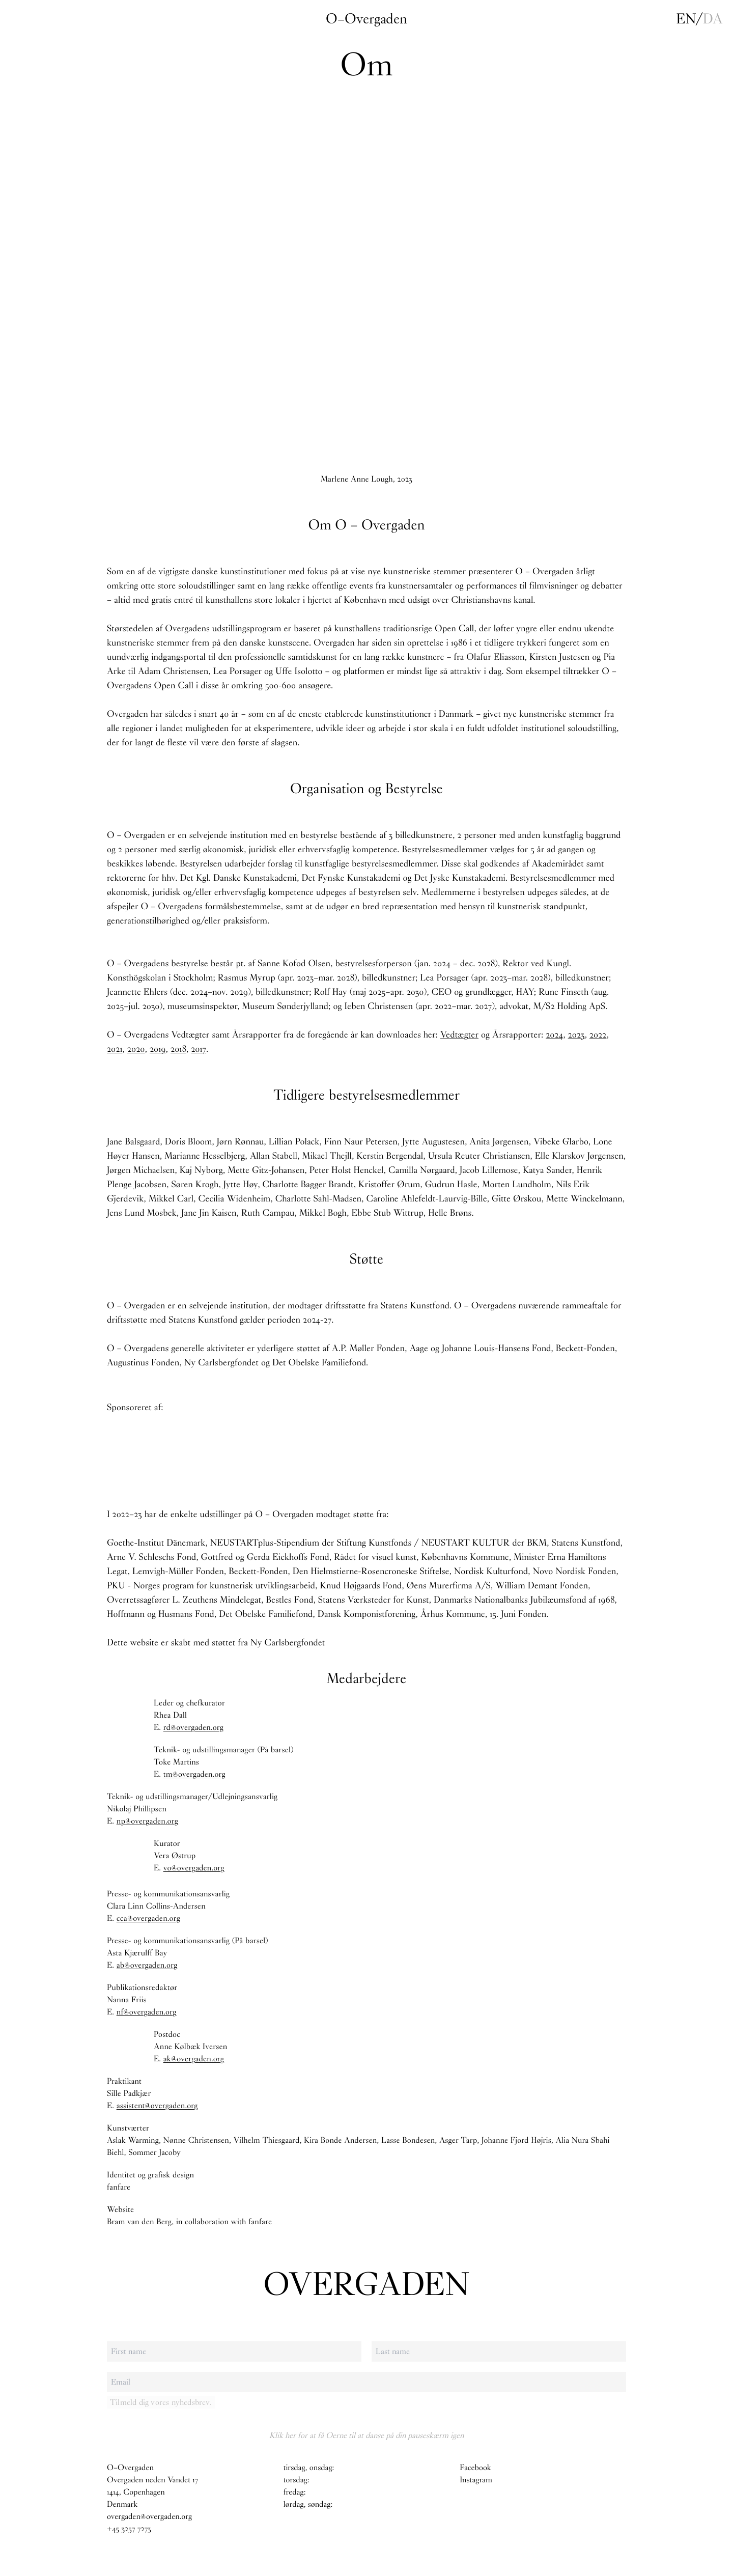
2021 (114, 1049)
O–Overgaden (366, 18)
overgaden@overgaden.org (149, 2516)
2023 (576, 1034)
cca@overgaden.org (148, 1918)
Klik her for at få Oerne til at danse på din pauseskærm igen (366, 2435)
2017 (198, 1049)
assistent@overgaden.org (157, 2106)
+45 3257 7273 (129, 2529)
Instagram (476, 2480)
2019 (158, 1049)
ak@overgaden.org (193, 2059)
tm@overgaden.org (194, 1774)
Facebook (475, 2467)
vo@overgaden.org (193, 1868)
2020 (136, 1049)
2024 (554, 1034)
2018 (178, 1049)
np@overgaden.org (147, 1821)
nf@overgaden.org (147, 2012)
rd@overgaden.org (193, 1727)
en (686, 19)
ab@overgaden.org (147, 1965)
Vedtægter (459, 1034)
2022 (598, 1034)
